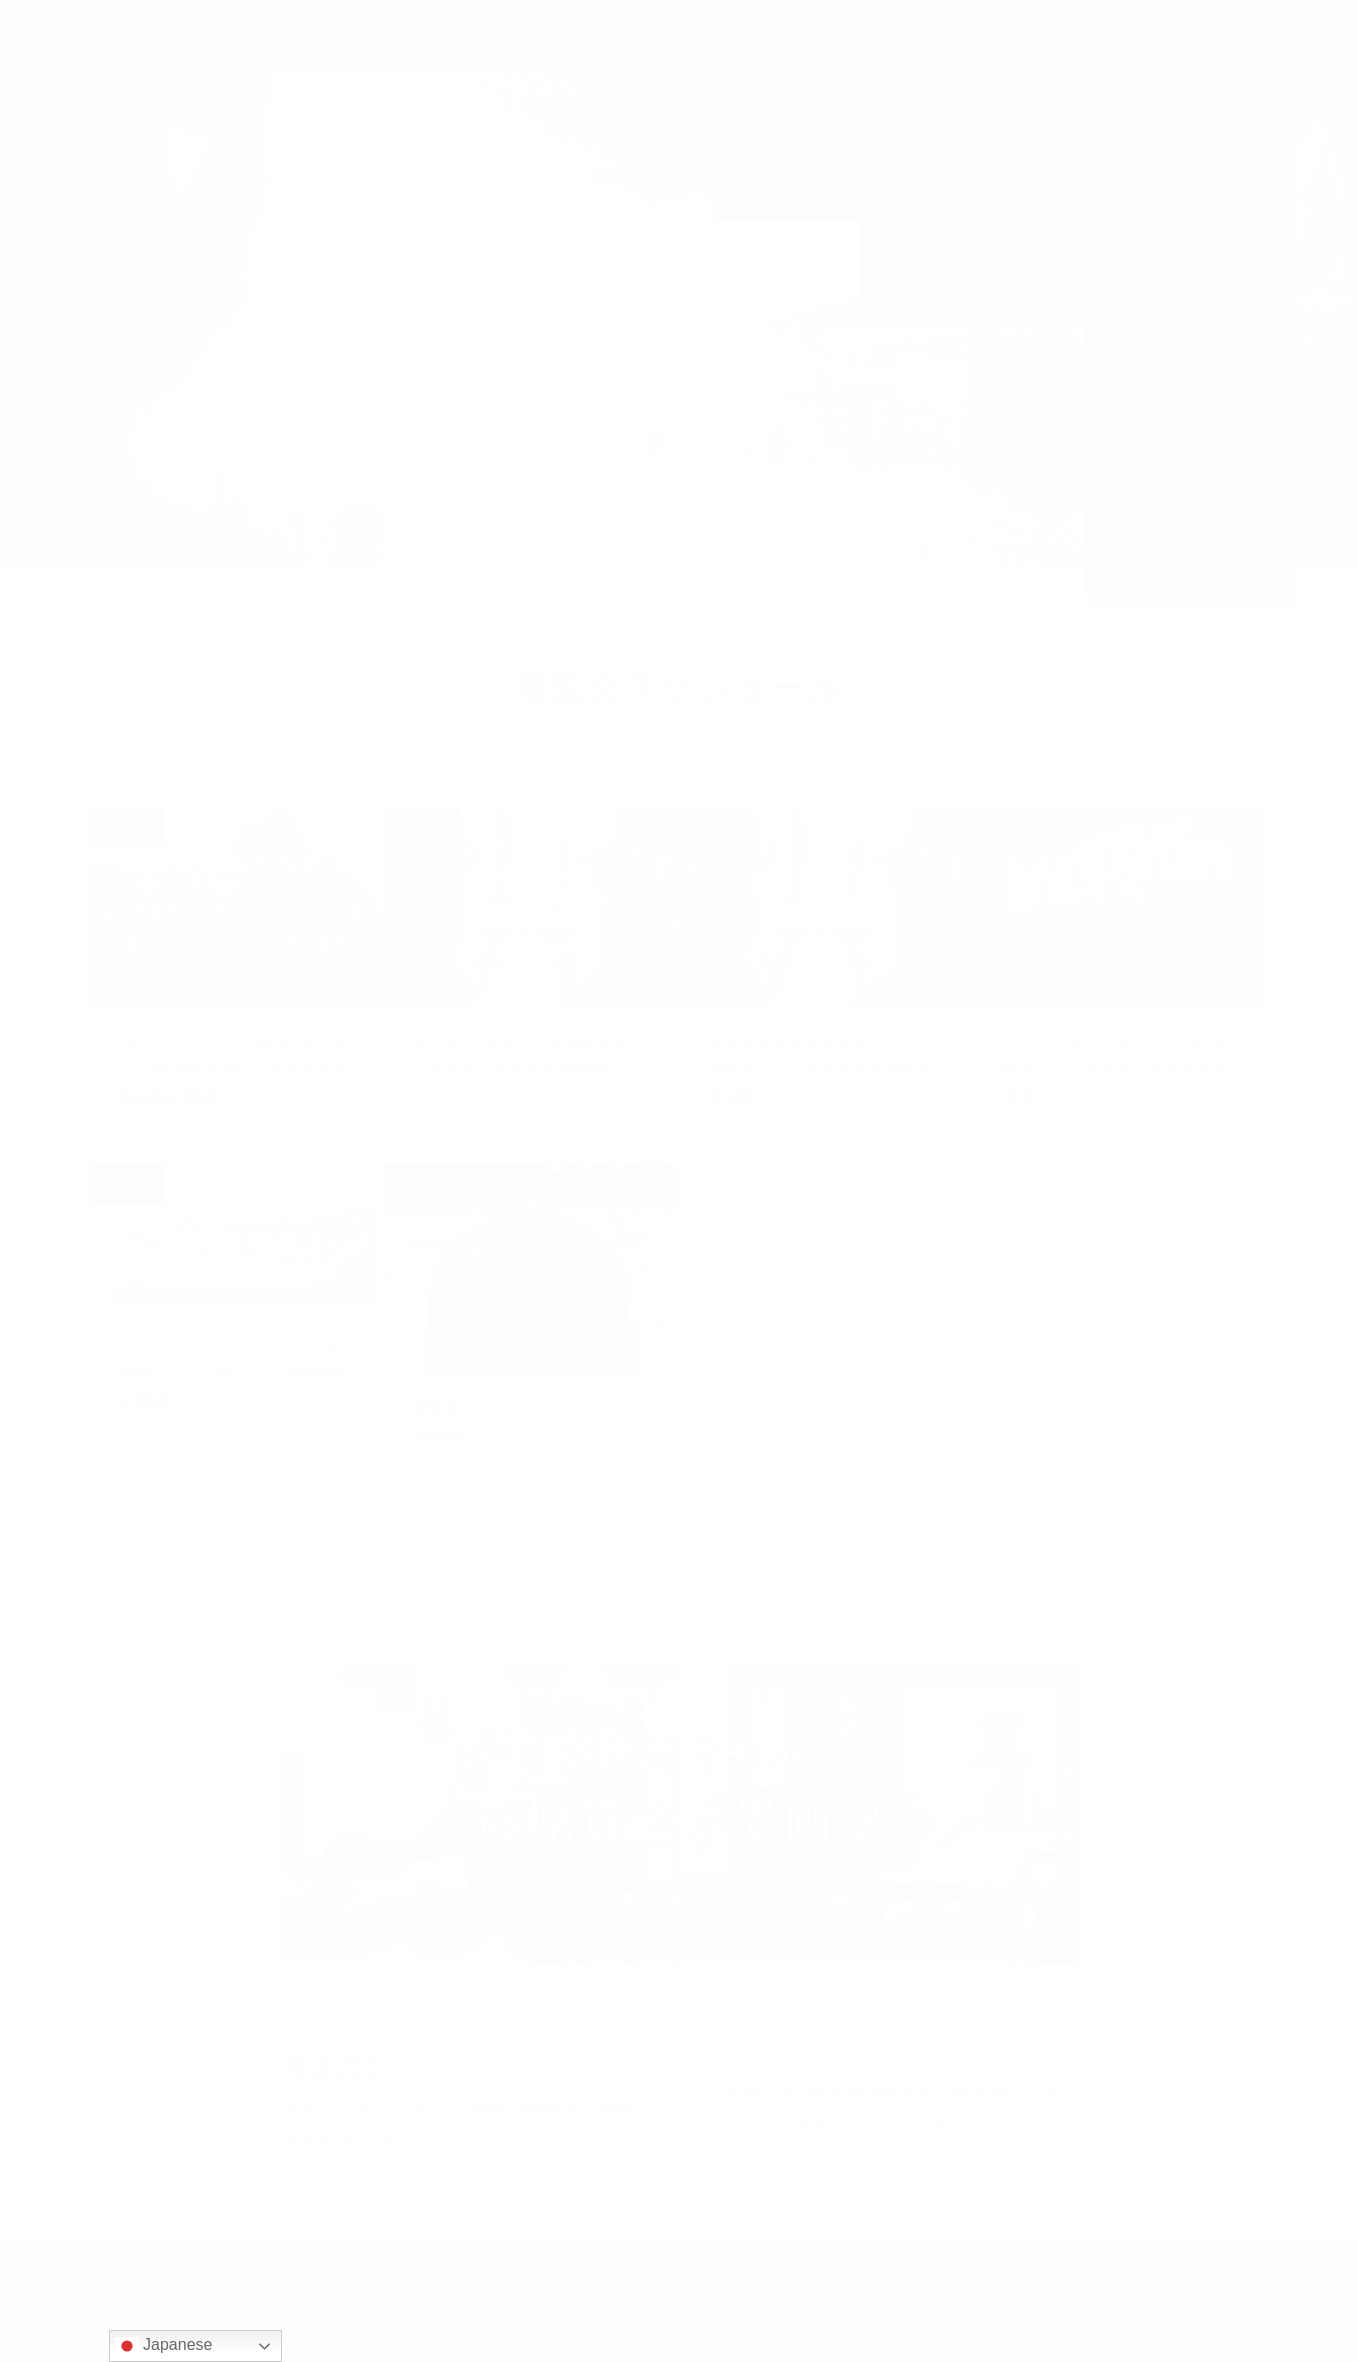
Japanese (164, 2346)
